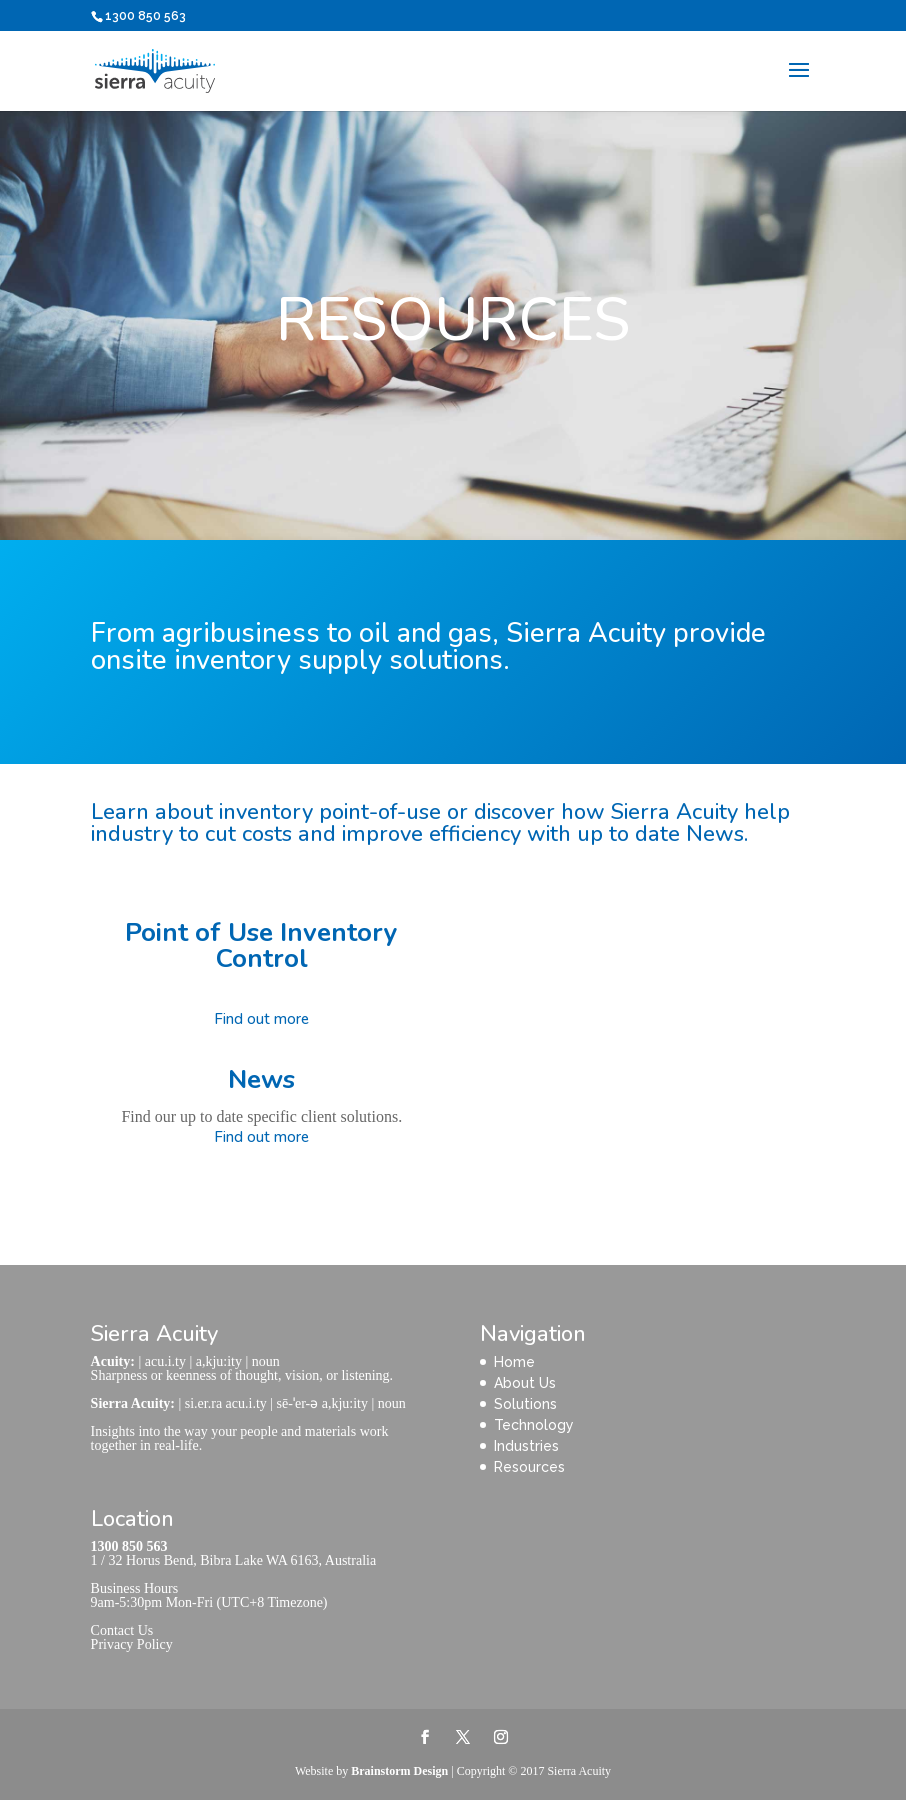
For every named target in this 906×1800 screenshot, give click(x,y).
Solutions (525, 1404)
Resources (529, 1467)
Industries (526, 1446)
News (261, 1079)
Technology (534, 1425)
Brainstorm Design (399, 1771)
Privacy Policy (132, 1644)
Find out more (261, 1019)
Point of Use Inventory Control (261, 945)
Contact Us (122, 1630)
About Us (525, 1383)
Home (514, 1362)
